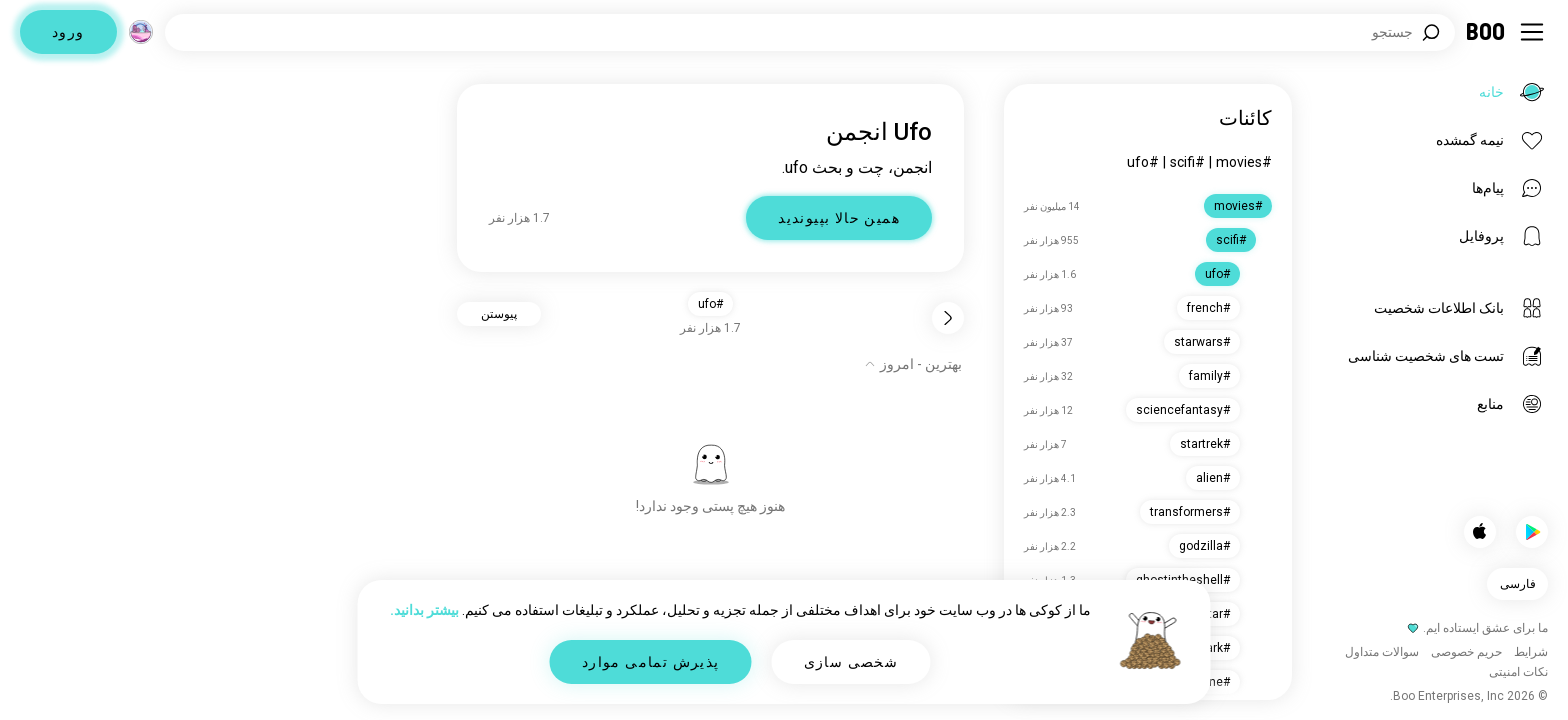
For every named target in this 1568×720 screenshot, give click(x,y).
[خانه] (1486, 32)
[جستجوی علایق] (810, 32)
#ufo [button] (710, 304)
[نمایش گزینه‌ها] (913, 364)
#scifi (1187, 162)
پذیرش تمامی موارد (651, 662)
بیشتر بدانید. (424, 610)
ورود (68, 32)
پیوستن (499, 314)
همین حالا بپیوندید (839, 218)
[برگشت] (948, 318)
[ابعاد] (141, 32)
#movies (1244, 162)
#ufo (1143, 162)
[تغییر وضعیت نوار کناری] (1532, 32)
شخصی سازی (851, 662)
